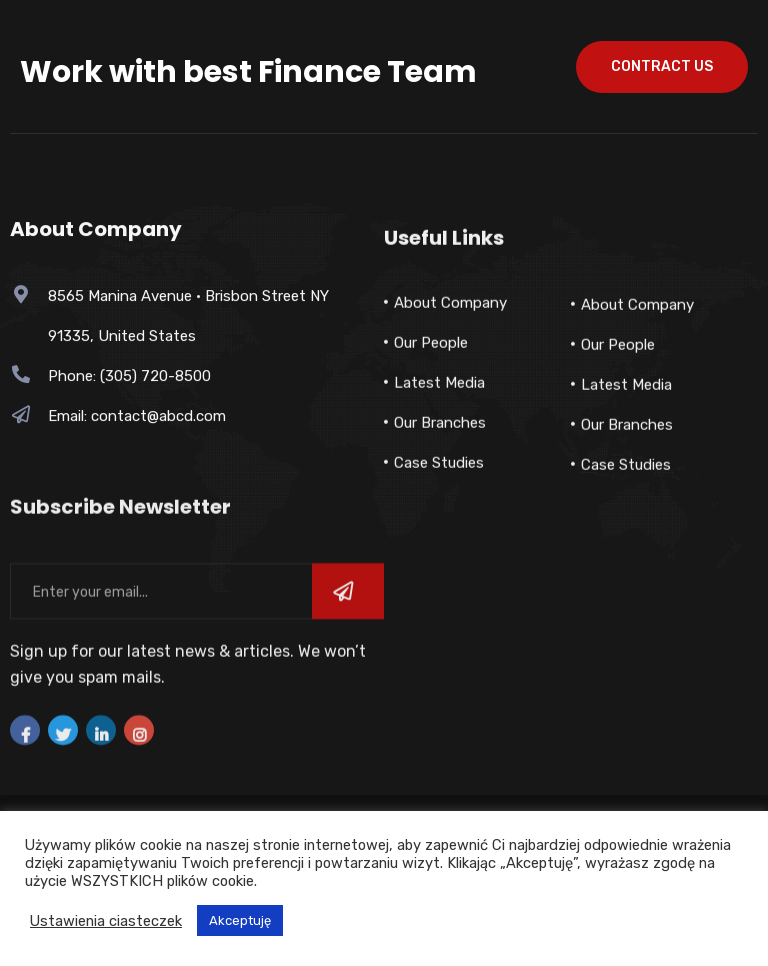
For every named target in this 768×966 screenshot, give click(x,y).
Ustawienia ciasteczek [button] (106, 921)
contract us (662, 66)
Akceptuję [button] (240, 920)
